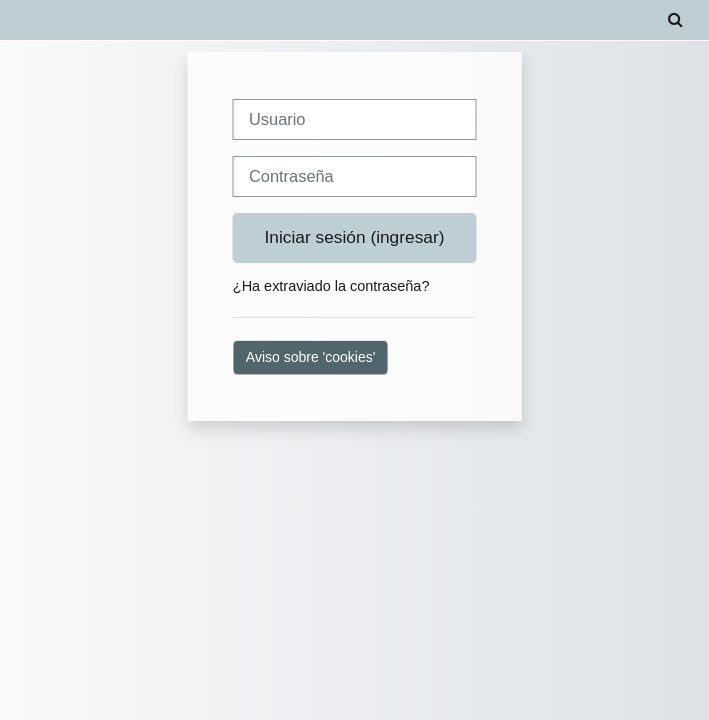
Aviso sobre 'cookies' (311, 357)
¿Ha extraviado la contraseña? (331, 286)
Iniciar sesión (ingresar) (355, 237)
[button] (675, 20)
